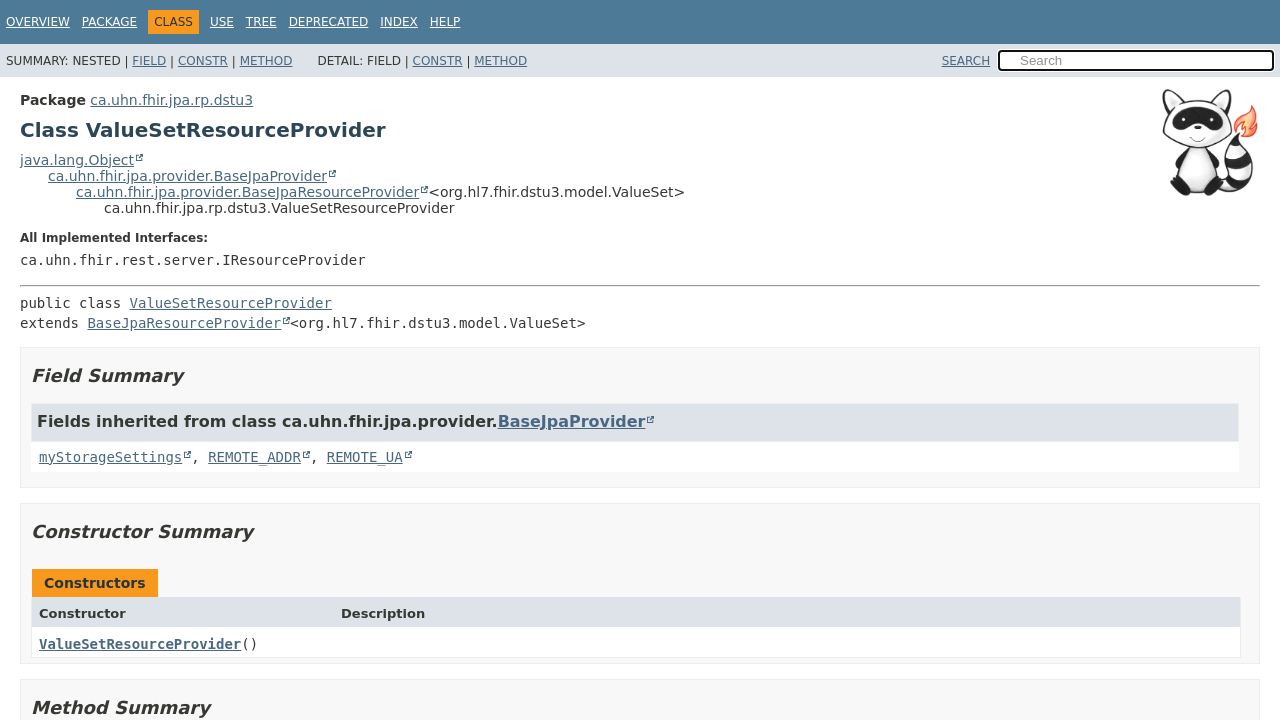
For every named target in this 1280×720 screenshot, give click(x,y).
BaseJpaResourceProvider (184, 323)
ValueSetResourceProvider (231, 303)
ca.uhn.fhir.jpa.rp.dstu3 (171, 100)
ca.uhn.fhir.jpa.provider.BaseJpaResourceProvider (247, 192)
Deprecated (329, 22)
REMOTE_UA (365, 457)
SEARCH (966, 61)
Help (445, 22)
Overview (38, 22)
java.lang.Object (77, 160)
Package (109, 22)
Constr (203, 61)
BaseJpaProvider (572, 421)
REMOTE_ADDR (254, 457)
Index (399, 22)
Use (222, 22)
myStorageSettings (110, 457)
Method (266, 61)
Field (149, 61)
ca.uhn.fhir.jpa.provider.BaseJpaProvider (187, 176)
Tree (261, 22)
